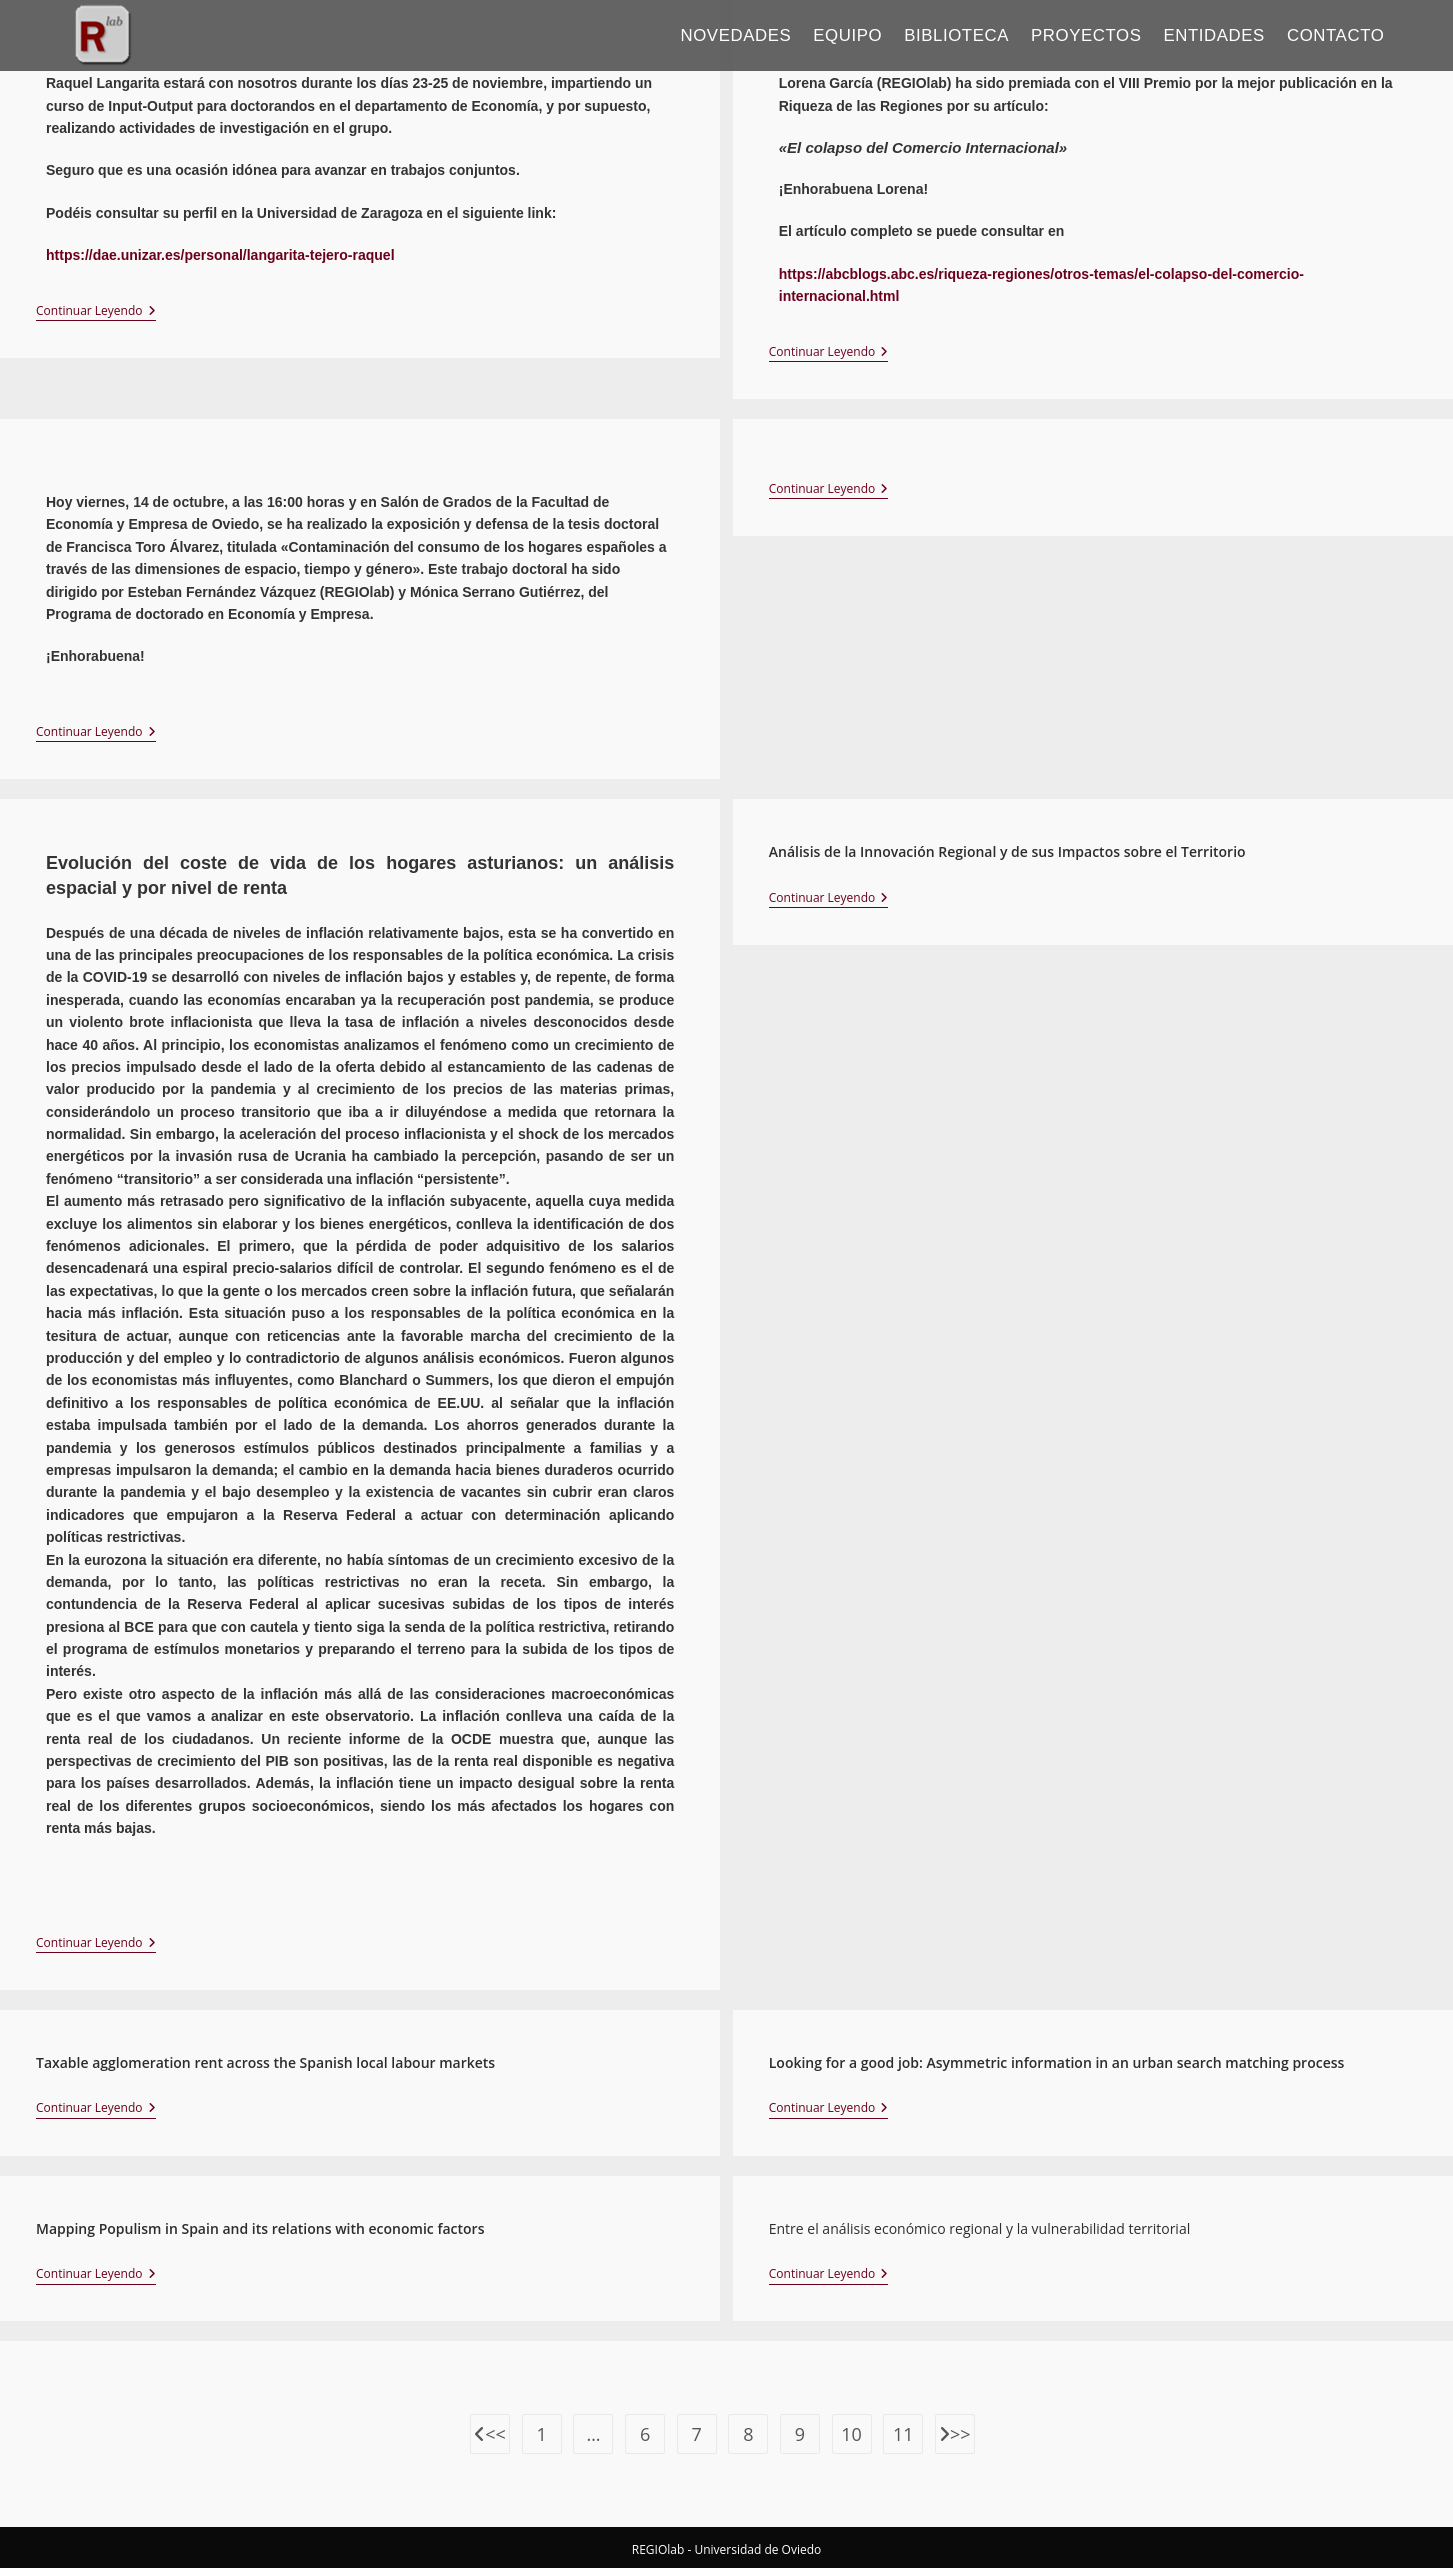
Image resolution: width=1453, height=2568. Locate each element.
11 (903, 2434)
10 (851, 2434)
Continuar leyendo (96, 311)
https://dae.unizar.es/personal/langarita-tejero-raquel (220, 255)
